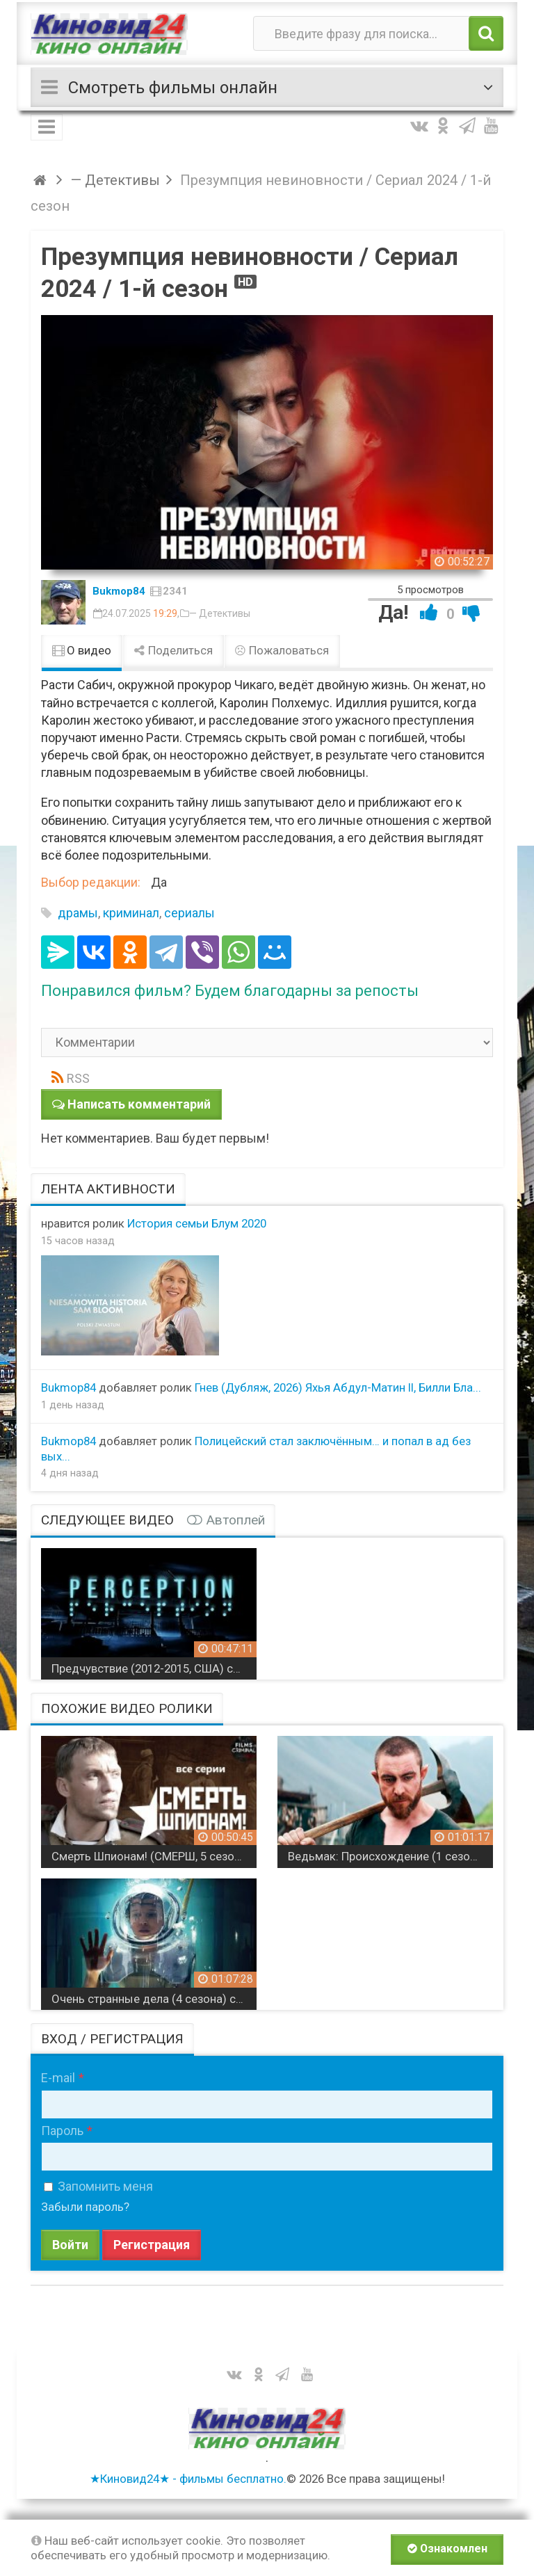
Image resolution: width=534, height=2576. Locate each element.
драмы (78, 912)
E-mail (58, 2077)
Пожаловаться (282, 650)
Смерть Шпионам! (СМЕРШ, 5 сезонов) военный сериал (154, 1856)
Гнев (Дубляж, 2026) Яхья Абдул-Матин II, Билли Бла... (338, 1387)
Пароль (62, 2130)
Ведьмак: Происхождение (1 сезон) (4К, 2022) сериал (390, 1856)
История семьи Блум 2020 (196, 1223)
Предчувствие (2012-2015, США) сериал (154, 1668)
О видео (81, 650)
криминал (131, 912)
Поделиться (173, 650)
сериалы (189, 912)
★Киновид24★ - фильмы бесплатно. (188, 2479)
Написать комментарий (139, 1104)
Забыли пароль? (85, 2207)
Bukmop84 (118, 591)
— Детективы (219, 613)
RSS (78, 1078)
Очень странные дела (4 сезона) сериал (154, 1999)
